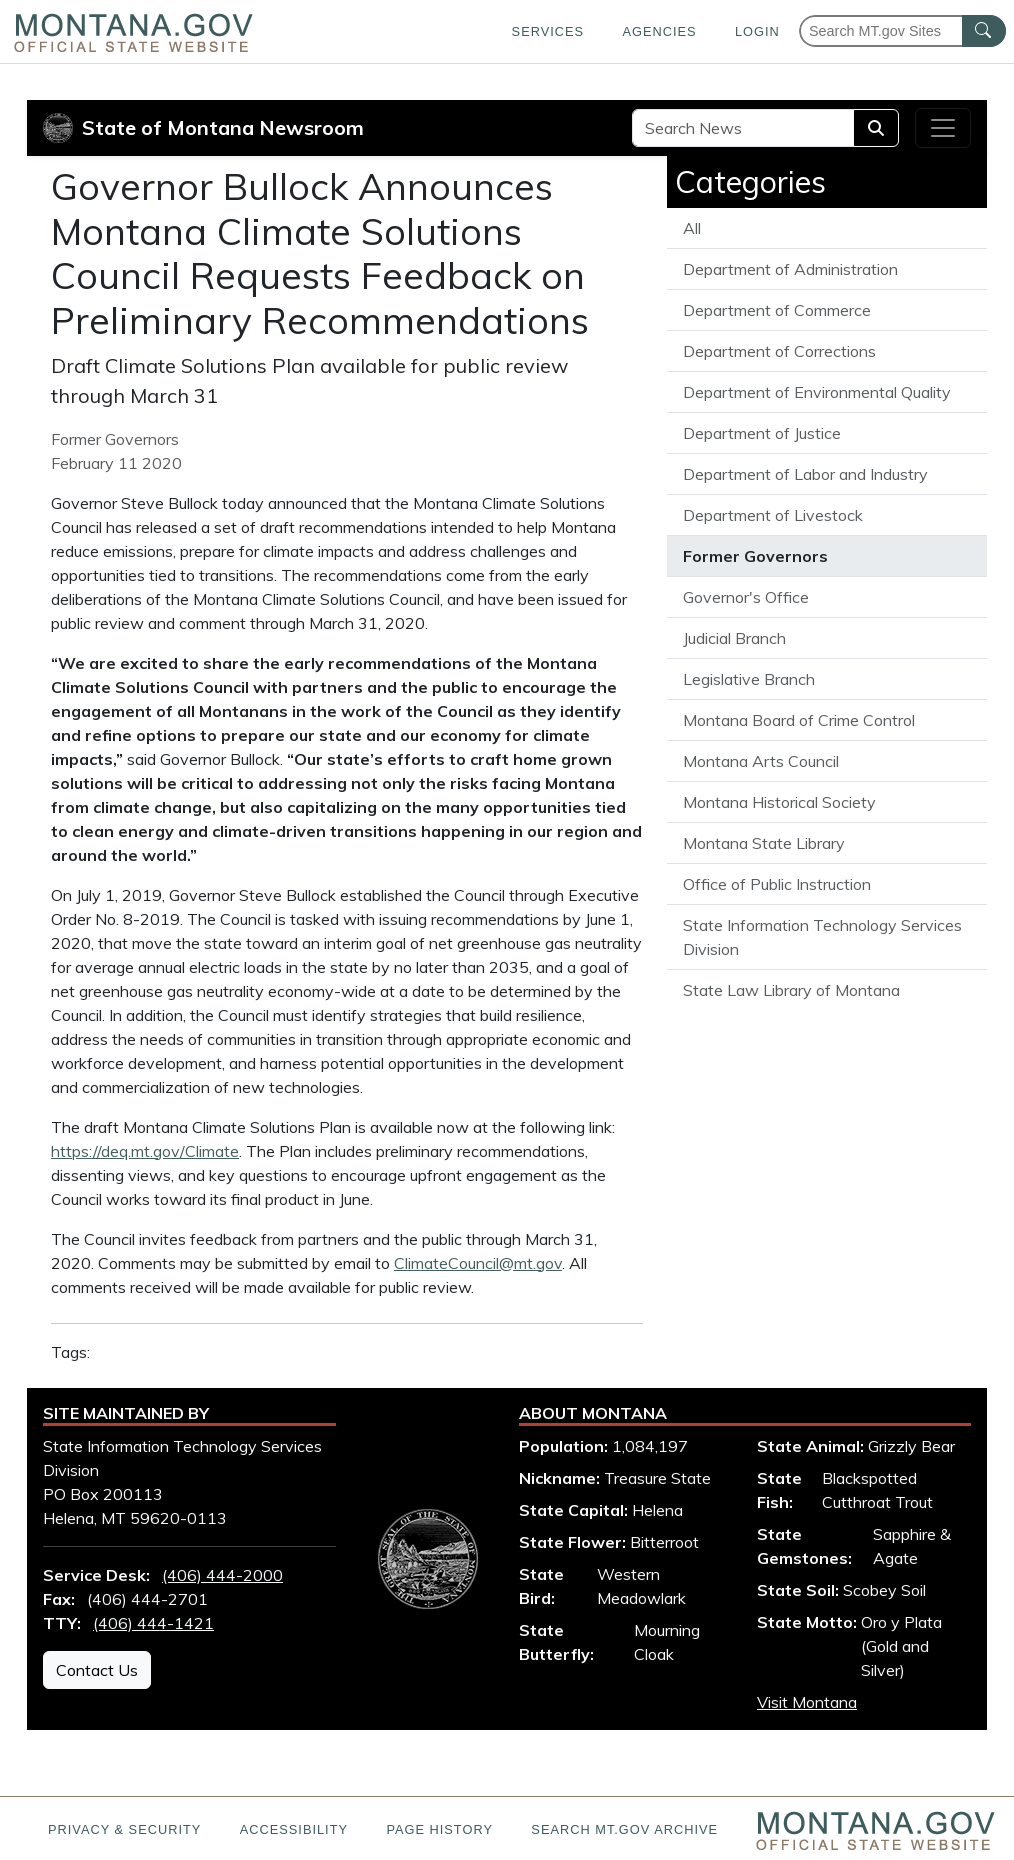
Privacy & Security (124, 1829)
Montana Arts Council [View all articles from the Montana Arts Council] (761, 761)
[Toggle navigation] (943, 128)
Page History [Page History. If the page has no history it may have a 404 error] (439, 1829)
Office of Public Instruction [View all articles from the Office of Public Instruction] (777, 884)
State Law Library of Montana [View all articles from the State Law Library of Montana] (791, 990)
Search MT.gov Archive (624, 1829)
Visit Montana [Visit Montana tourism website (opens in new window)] (807, 1702)
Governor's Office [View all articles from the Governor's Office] (746, 597)
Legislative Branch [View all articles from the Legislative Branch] (749, 679)
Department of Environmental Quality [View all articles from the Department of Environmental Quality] (817, 392)
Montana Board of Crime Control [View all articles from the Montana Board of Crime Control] (799, 720)
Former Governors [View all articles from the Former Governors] (755, 556)
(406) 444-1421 (153, 1623)
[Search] (876, 128)
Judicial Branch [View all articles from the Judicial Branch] (734, 638)
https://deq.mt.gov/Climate (145, 1151)
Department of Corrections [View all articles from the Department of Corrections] (779, 351)
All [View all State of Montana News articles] (692, 228)
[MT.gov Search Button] (984, 31)
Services (548, 31)
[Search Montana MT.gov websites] (902, 31)
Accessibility (294, 1829)
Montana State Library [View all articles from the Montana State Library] (764, 843)
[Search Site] (743, 128)
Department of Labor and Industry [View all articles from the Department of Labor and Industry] (805, 474)
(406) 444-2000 (222, 1575)
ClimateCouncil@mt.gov (478, 1263)
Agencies (659, 31)
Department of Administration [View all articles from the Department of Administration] (790, 269)
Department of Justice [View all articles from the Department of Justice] (762, 433)
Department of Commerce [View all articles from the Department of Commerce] (777, 310)
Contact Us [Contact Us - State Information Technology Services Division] (97, 1670)
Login (757, 31)
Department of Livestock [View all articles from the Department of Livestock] (773, 515)
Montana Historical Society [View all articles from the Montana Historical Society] (779, 802)
